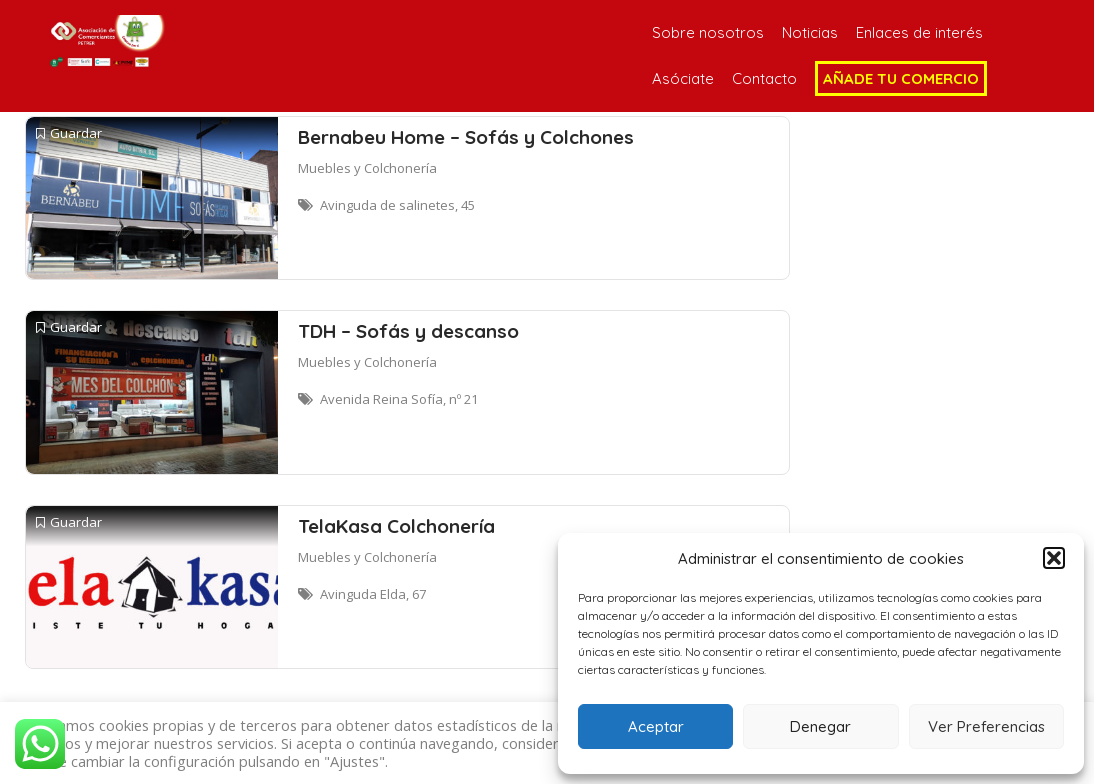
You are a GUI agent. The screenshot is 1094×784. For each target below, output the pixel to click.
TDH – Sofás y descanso (408, 331)
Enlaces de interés (919, 32)
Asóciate (683, 78)
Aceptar (656, 726)
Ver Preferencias (986, 726)
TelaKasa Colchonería (396, 526)
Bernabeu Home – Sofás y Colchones (466, 137)
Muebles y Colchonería (367, 168)
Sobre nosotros (708, 32)
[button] (1054, 558)
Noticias (810, 32)
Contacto (764, 78)
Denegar (820, 726)
